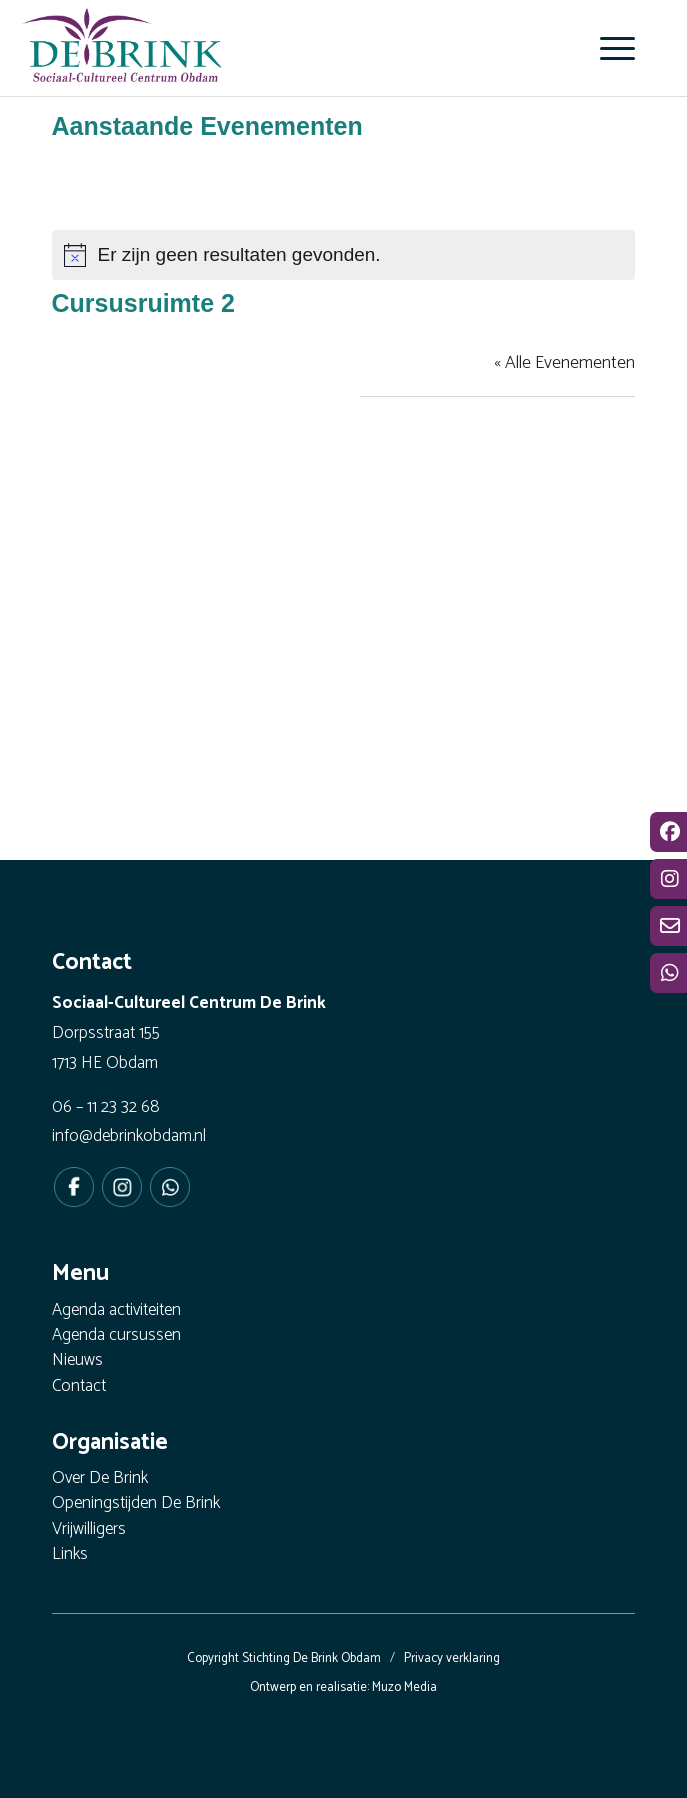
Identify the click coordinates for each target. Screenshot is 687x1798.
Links (70, 1555)
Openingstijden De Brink (136, 1504)
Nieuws (77, 1361)
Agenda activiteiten (116, 1311)
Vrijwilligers (89, 1530)
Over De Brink (100, 1479)
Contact (79, 1387)
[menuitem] (607, 48)
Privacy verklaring (452, 1658)
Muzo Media (404, 1687)
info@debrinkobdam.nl (129, 1136)
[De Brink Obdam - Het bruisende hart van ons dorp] (255, 45)
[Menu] (607, 48)
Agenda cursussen (116, 1336)
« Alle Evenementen (564, 363)
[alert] (344, 255)
